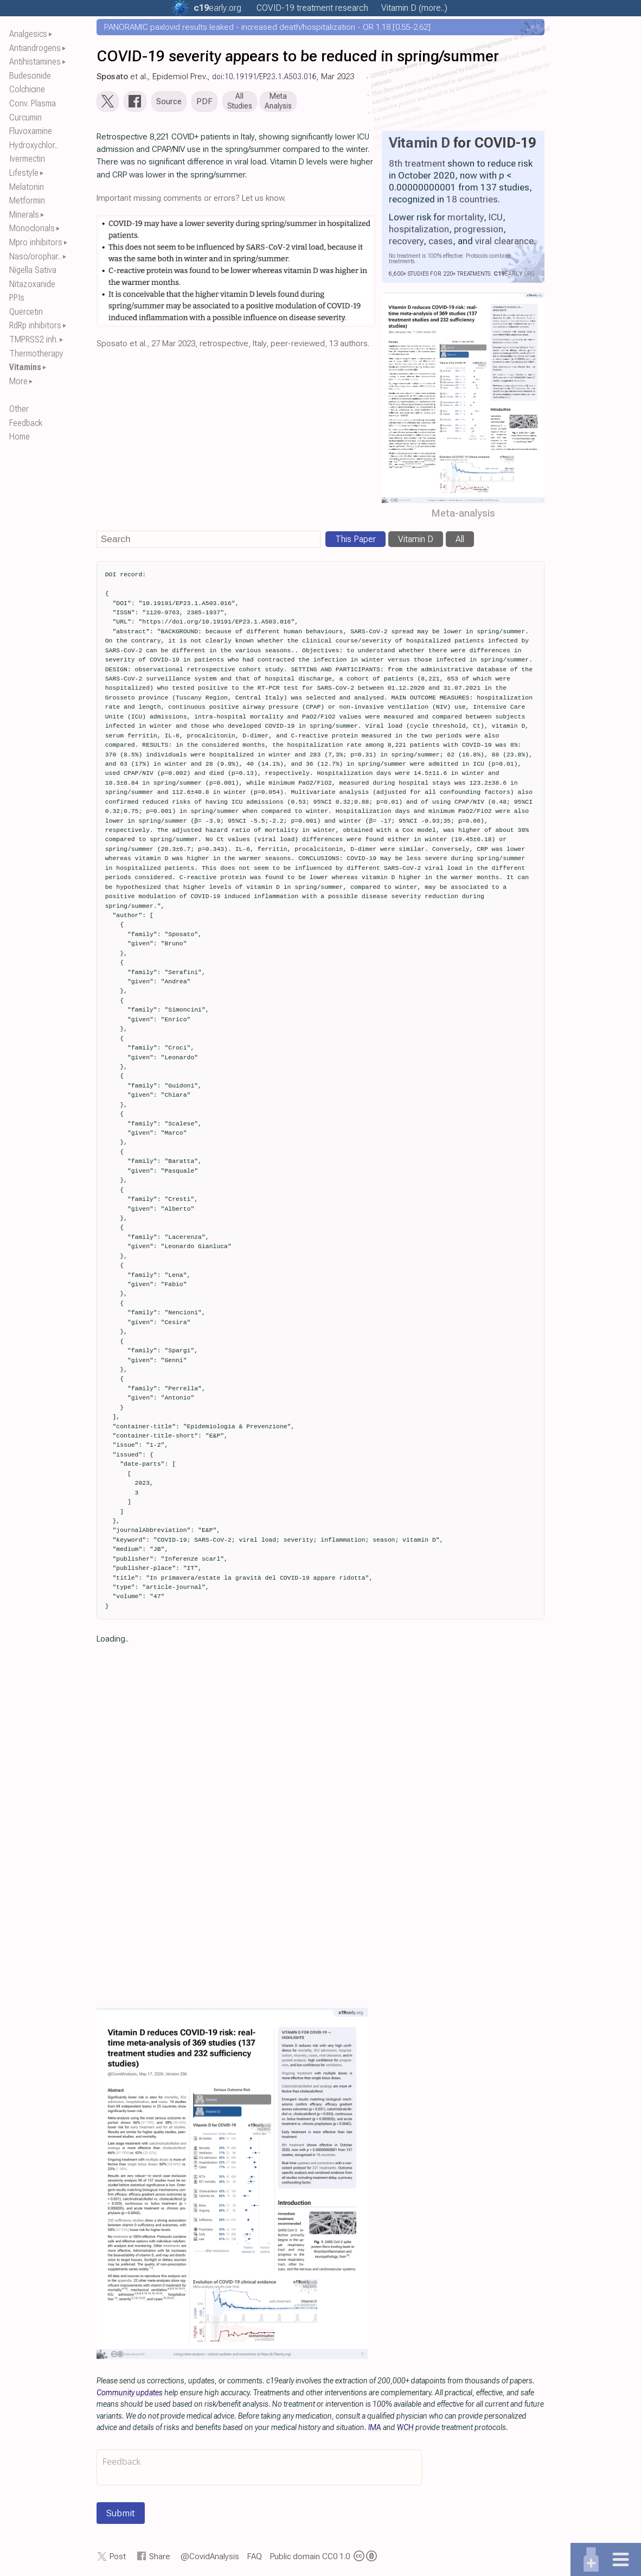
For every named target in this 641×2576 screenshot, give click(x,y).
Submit (120, 2515)
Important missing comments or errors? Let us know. (191, 200)
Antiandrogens (35, 48)
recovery (406, 243)
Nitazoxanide (32, 284)
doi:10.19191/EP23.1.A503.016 (264, 76)
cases (440, 243)
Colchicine (27, 89)
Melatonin (26, 187)
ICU (496, 219)
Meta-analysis (463, 515)
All (460, 541)
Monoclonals (32, 228)
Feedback (25, 423)
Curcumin (25, 117)
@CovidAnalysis (210, 2559)
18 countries (472, 201)
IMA (374, 2429)
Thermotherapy (36, 353)
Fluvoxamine (30, 131)
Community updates (130, 2394)
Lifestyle (24, 173)
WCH (405, 2429)
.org (217, 8)
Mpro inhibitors (35, 242)
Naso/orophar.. (35, 256)
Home (19, 436)
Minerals (24, 214)
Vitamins (25, 367)
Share (159, 2559)
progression (478, 231)
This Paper (355, 541)
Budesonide (30, 76)
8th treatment (417, 165)
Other (19, 409)
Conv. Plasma (32, 103)
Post (118, 2559)
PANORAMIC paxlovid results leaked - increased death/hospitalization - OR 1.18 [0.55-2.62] (267, 27)
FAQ (254, 2559)
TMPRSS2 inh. (33, 339)
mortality (465, 219)
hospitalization (419, 231)
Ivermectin (27, 159)
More (18, 381)
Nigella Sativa (32, 270)
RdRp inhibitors (35, 325)
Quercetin (26, 312)
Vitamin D (419, 145)
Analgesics (28, 34)
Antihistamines (35, 61)
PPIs (16, 297)
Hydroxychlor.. (33, 145)
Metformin (27, 200)
